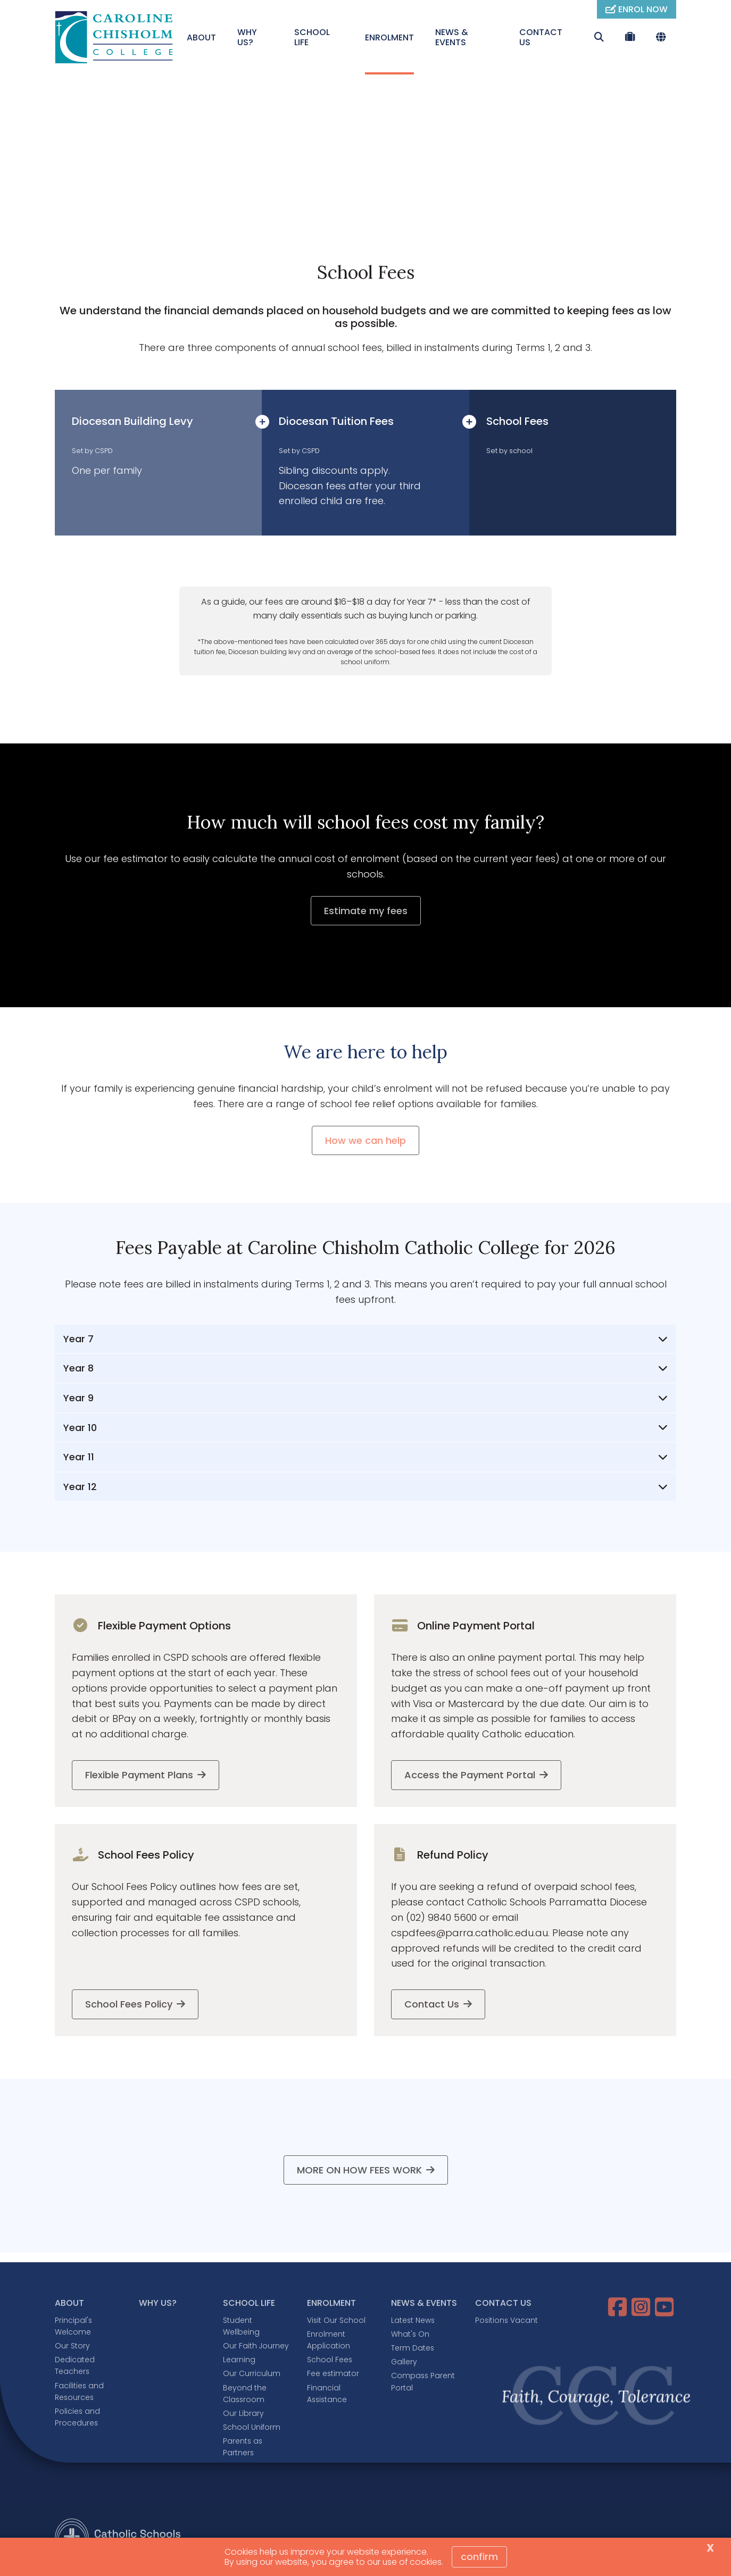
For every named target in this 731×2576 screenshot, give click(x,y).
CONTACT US (540, 37)
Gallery (404, 2363)
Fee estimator (333, 2375)
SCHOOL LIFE (312, 37)
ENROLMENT (389, 37)
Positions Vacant (506, 2321)
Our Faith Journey (256, 2346)
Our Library (243, 2414)
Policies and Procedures (77, 2418)
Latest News (413, 2321)
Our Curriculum (251, 2375)
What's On (410, 2335)
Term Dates (412, 2349)
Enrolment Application (328, 2341)
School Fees (329, 2361)
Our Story (72, 2346)
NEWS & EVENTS (451, 37)
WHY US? (247, 37)
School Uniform (251, 2428)
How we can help (365, 1142)
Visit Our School (336, 2321)
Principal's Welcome (73, 2327)
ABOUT (201, 37)
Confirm (479, 2556)
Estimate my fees (366, 912)
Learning (239, 2361)
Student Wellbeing (241, 2327)
